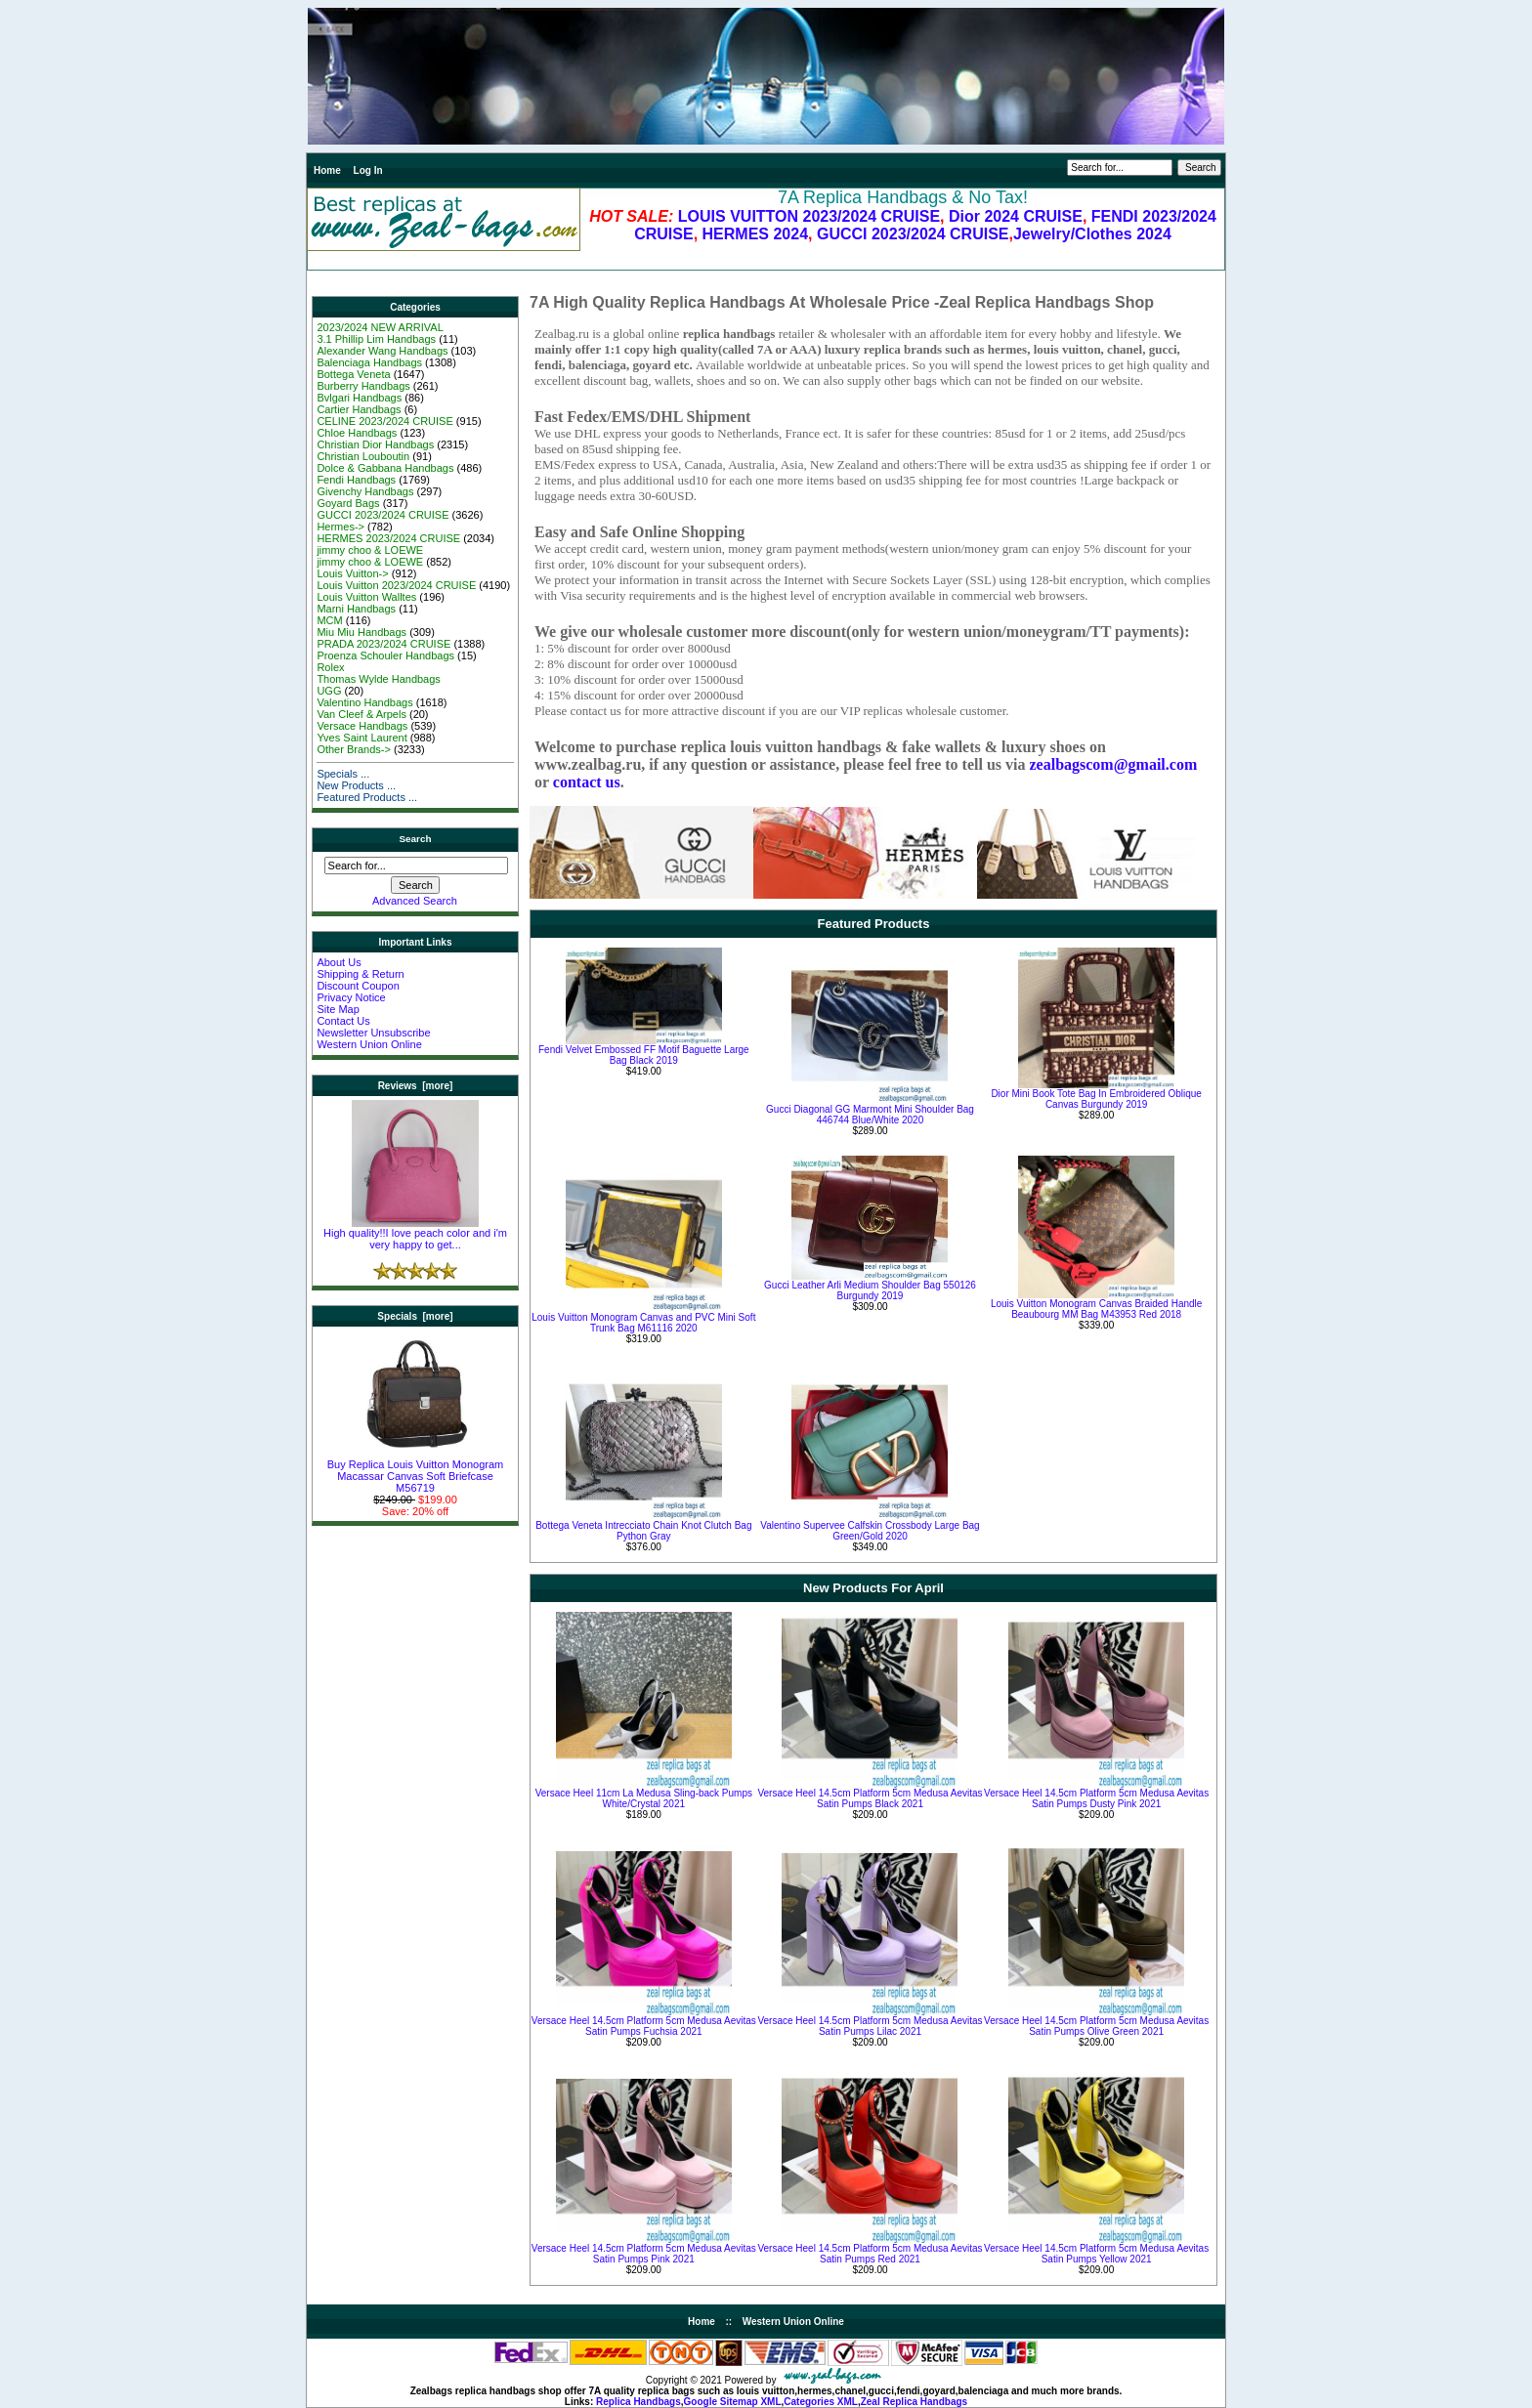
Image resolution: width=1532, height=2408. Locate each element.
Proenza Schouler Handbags (385, 655)
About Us (339, 962)
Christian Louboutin (363, 456)
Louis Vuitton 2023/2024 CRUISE (396, 585)
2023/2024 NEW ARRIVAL (380, 327)
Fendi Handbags (356, 480)
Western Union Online (369, 1044)
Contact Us (343, 1021)
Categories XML (821, 2401)
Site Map (338, 1009)
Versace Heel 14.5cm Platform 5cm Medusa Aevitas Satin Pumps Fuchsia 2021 (644, 2026)
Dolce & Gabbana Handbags (385, 468)
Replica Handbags (638, 2401)
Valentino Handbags (364, 702)
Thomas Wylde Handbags (378, 679)
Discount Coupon (358, 986)
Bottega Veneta (353, 374)
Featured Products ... (367, 797)
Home (327, 170)
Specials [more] (414, 1316)
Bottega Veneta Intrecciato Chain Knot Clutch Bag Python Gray (643, 1531)
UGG (329, 691)
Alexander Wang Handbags (382, 351)
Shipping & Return (360, 974)
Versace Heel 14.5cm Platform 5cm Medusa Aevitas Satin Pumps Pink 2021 (644, 2253)
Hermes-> (340, 526)
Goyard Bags (348, 503)
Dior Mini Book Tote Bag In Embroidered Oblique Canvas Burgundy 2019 (1096, 1099)
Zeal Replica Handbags (914, 2401)
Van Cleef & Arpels (361, 714)
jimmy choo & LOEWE (370, 550)
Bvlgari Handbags (359, 397)
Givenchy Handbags (365, 491)
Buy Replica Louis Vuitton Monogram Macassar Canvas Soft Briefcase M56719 (415, 1471)
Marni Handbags (356, 608)
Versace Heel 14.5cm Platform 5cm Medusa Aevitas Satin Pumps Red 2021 (869, 2253)
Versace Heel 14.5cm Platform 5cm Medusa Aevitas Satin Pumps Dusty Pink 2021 (1096, 1798)
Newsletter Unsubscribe (373, 1032)
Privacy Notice (351, 997)
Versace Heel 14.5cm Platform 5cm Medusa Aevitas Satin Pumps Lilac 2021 (869, 2026)
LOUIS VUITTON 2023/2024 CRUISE (809, 216)
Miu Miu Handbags (361, 632)
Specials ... (343, 774)
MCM (329, 620)
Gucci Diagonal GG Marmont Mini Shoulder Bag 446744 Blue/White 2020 (870, 1114)
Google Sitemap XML (733, 2401)
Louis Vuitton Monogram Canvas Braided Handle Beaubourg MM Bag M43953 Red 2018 (1096, 1309)
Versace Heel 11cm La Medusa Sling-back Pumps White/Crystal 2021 (643, 1798)
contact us (586, 782)
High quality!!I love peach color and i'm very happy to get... (415, 1233)
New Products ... (356, 785)
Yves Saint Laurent (361, 737)
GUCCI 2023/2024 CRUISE (913, 234)
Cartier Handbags (359, 409)
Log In (368, 170)
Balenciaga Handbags (369, 362)
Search (416, 838)
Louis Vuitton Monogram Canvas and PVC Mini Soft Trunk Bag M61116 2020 (643, 1322)
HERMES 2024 (755, 234)
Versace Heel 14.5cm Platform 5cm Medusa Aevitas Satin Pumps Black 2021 (869, 1798)
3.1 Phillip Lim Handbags (376, 339)
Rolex (330, 667)
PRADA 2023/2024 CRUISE (383, 644)
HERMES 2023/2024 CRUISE (388, 538)
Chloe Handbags (357, 433)
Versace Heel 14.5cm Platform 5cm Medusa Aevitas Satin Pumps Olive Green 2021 (1096, 2026)
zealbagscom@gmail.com (1113, 764)
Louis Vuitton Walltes (366, 597)
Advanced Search (414, 901)
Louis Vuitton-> (352, 573)
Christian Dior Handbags (375, 444)
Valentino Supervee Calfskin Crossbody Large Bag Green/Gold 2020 (869, 1531)
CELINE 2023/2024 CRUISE (384, 421)
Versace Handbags (362, 726)
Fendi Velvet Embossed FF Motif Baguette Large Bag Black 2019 (643, 1055)
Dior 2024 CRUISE (1016, 216)
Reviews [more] (415, 1085)
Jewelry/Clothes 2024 (1092, 234)
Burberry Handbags (363, 386)
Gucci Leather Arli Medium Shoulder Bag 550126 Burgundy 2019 (870, 1290)
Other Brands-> (354, 749)
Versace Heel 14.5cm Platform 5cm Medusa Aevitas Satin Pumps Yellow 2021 (1096, 2253)
